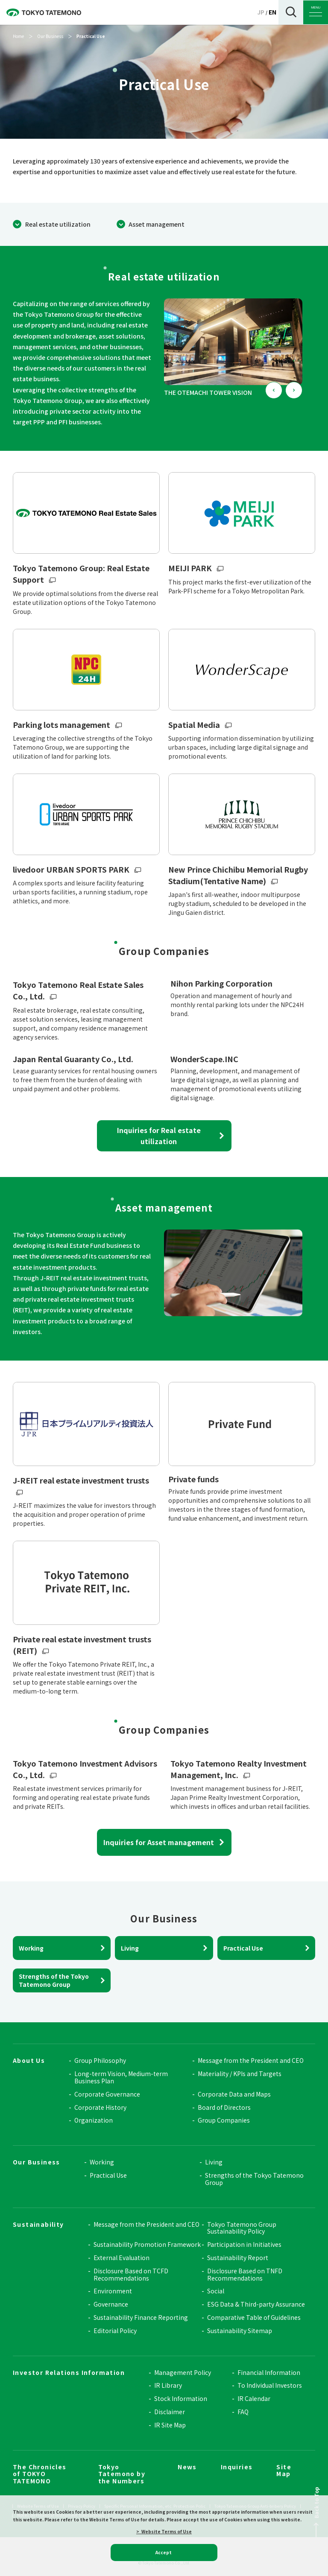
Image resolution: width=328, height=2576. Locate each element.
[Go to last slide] (273, 390)
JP (260, 12)
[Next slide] (293, 390)
